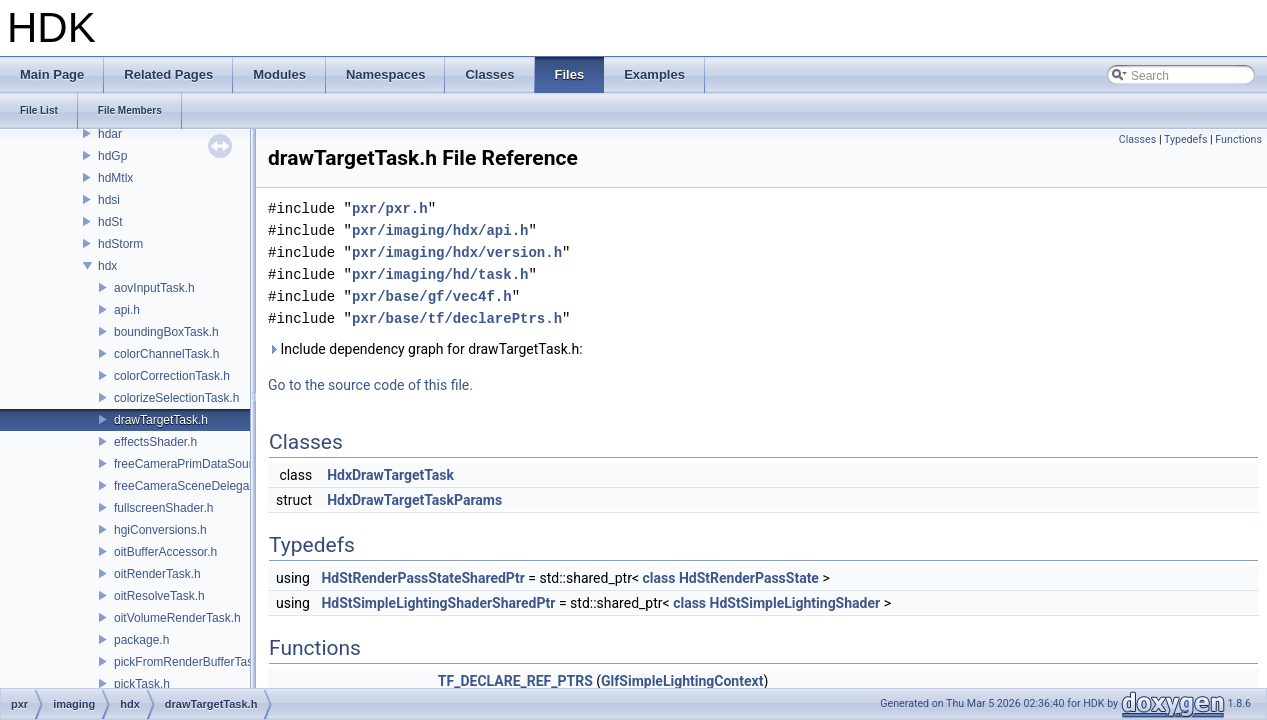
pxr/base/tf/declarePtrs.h (457, 318)
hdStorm (120, 244)
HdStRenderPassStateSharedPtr (422, 578)
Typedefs (1186, 139)
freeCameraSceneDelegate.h (191, 486)
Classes (1137, 139)
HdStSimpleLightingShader (795, 603)
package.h (141, 640)
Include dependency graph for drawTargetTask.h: (425, 349)
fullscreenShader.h (163, 508)
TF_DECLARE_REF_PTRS (515, 681)
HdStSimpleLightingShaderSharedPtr (438, 603)
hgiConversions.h (160, 530)
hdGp (112, 156)
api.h (127, 310)
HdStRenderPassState (749, 578)
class (659, 578)
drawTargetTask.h (161, 420)
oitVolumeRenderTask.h (177, 618)
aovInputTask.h (154, 288)
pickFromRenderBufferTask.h (191, 662)
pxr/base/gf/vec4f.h (432, 296)
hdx (107, 266)
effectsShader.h (155, 442)
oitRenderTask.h (157, 574)
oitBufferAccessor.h (165, 552)
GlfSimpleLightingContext (682, 681)
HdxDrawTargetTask (390, 475)
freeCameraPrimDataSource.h (194, 464)
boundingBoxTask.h (166, 332)
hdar (110, 134)
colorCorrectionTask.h (172, 376)
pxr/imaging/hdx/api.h (440, 230)
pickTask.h (142, 684)
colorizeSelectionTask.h (176, 398)
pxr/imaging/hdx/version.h (457, 252)
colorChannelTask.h (166, 354)
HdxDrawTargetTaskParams (414, 500)
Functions (1238, 139)
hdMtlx (115, 178)
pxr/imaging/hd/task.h (440, 274)
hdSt (110, 222)
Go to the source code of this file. (370, 385)
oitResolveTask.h (159, 596)
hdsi (109, 200)
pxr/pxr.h (390, 208)
